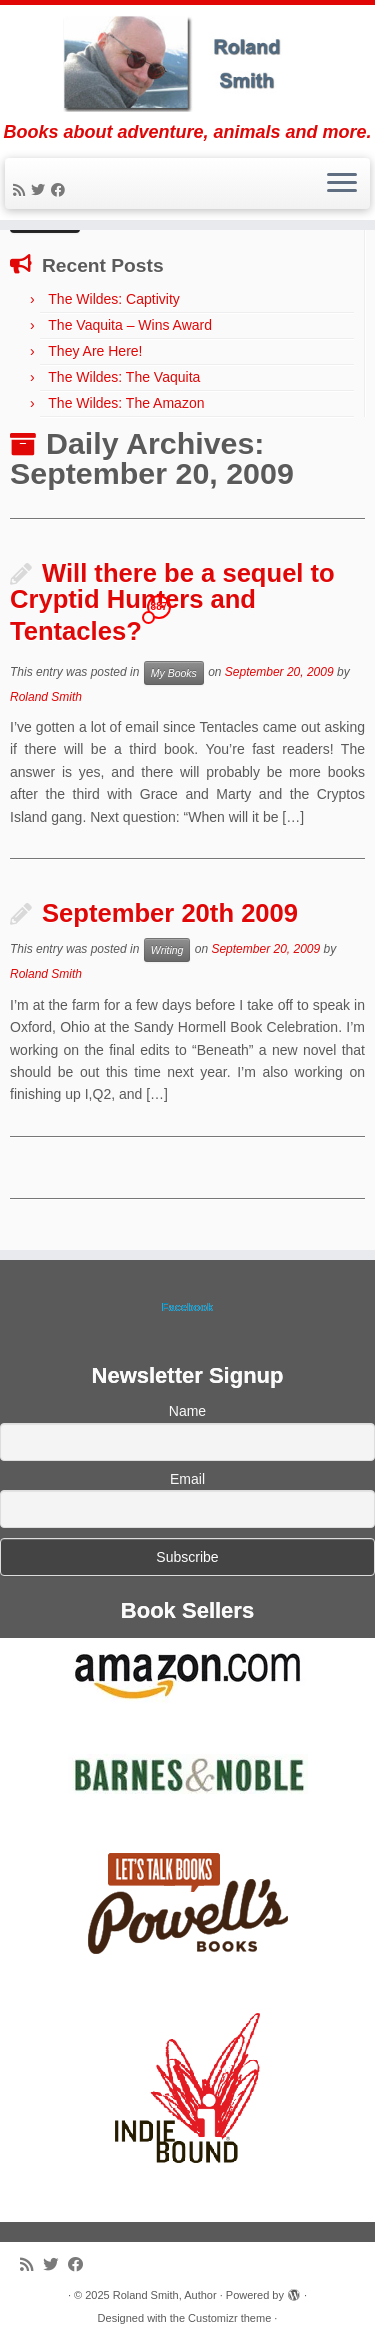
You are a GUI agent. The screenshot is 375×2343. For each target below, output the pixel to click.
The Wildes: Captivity (113, 299)
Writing (167, 950)
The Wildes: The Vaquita (124, 377)
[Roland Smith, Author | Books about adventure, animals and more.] (187, 63)
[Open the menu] (342, 184)
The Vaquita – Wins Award (130, 325)
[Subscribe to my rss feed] (22, 190)
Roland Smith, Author (165, 2295)
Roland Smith (46, 697)
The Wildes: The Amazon (126, 403)
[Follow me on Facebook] (61, 190)
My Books (174, 673)
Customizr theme (229, 2318)
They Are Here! (95, 351)
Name (187, 1411)
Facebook (187, 1307)
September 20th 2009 (170, 913)
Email (187, 1479)
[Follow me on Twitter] (41, 190)
